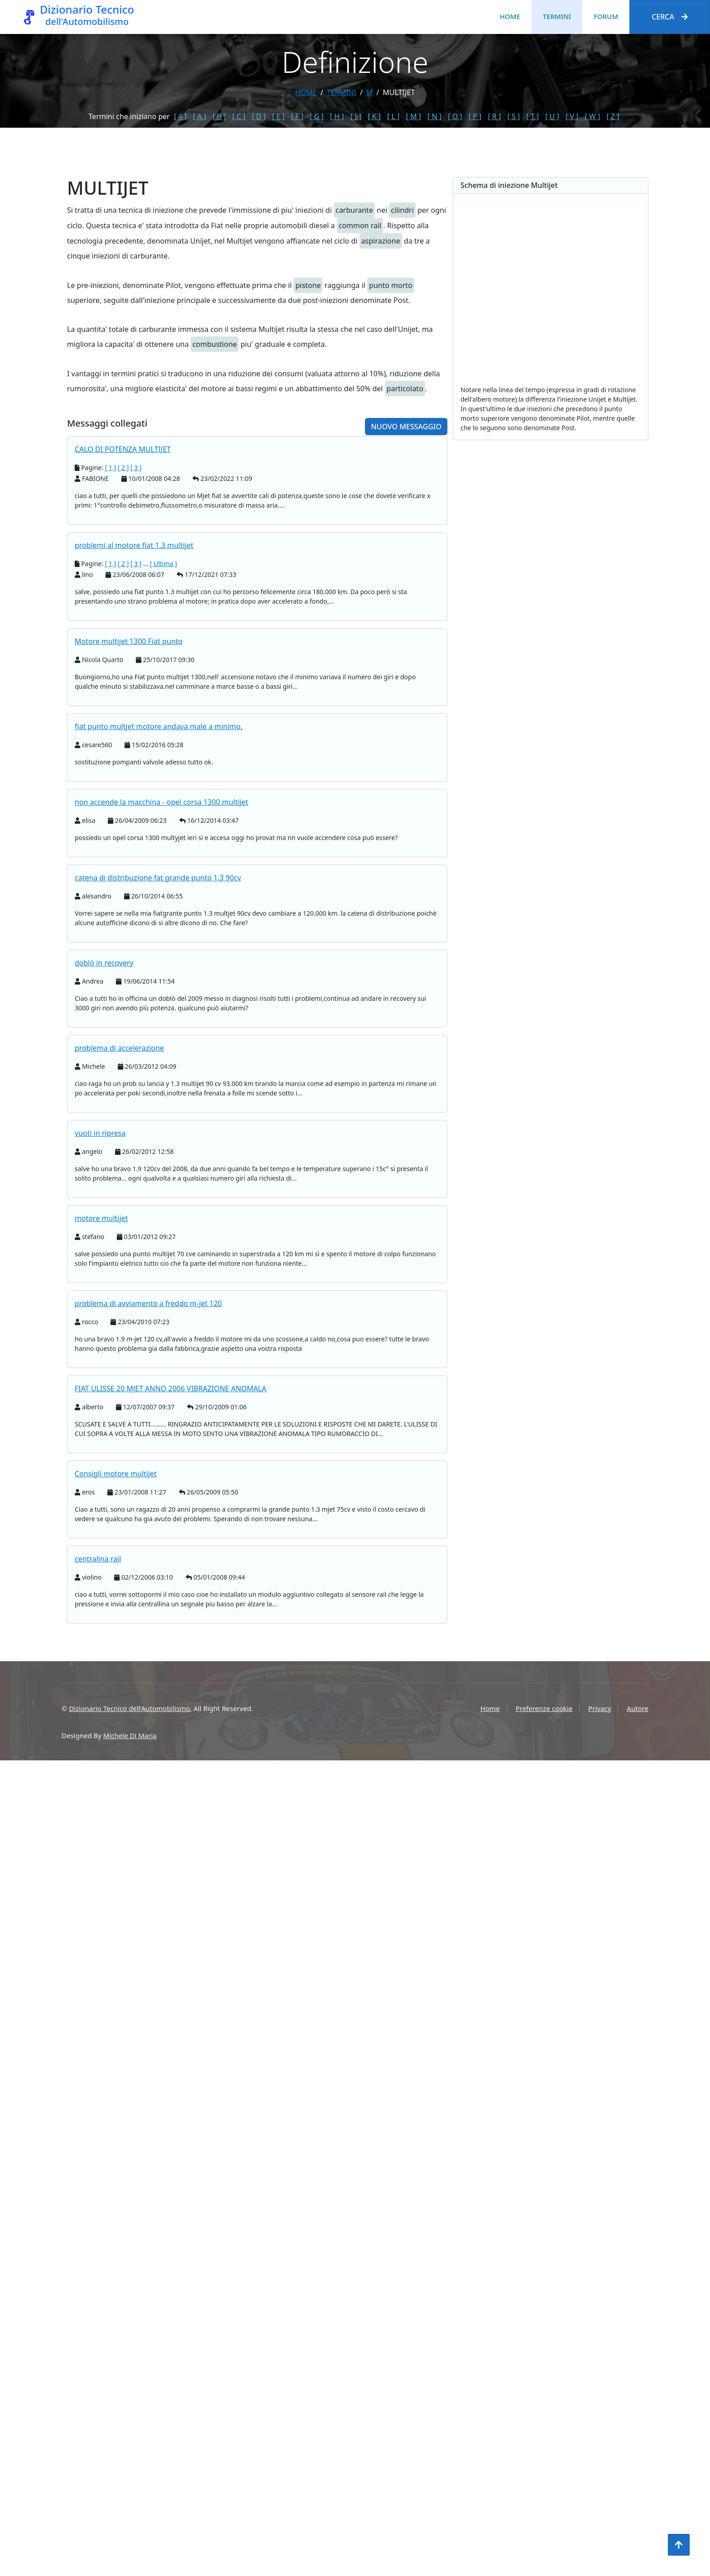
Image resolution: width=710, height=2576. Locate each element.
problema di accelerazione (119, 1230)
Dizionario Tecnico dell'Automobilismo (129, 1708)
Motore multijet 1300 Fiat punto (128, 824)
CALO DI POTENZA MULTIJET (123, 632)
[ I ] (355, 116)
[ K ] (374, 116)
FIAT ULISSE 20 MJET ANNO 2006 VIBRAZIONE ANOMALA (170, 1571)
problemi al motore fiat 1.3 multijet (134, 728)
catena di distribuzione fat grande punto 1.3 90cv (158, 1060)
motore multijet (101, 1401)
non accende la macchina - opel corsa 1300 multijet (161, 985)
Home (510, 16)
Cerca (670, 17)
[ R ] (494, 116)
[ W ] (592, 116)
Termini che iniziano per (129, 116)
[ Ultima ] (163, 746)
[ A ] (199, 116)
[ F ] (297, 116)
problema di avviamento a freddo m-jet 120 (148, 1486)
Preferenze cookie (544, 1708)
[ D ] (259, 116)
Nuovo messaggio (406, 609)
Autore (637, 1708)
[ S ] (513, 116)
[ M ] (413, 116)
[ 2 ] (123, 650)
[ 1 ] (110, 650)
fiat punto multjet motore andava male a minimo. (159, 909)
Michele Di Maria (130, 1735)
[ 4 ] (180, 116)
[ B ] (219, 116)
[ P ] (475, 116)
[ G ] (317, 116)
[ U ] (552, 116)
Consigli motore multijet (116, 1656)
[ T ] (532, 116)
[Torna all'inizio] (679, 2545)
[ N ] (434, 116)
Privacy (599, 1708)
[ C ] (238, 116)
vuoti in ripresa (100, 1316)
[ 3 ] (136, 650)
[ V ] (572, 116)
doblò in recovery (104, 1145)
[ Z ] (612, 116)
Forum (606, 16)
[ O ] (455, 116)
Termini (557, 16)
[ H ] (337, 116)
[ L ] (393, 116)
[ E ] (278, 116)
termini (341, 92)
